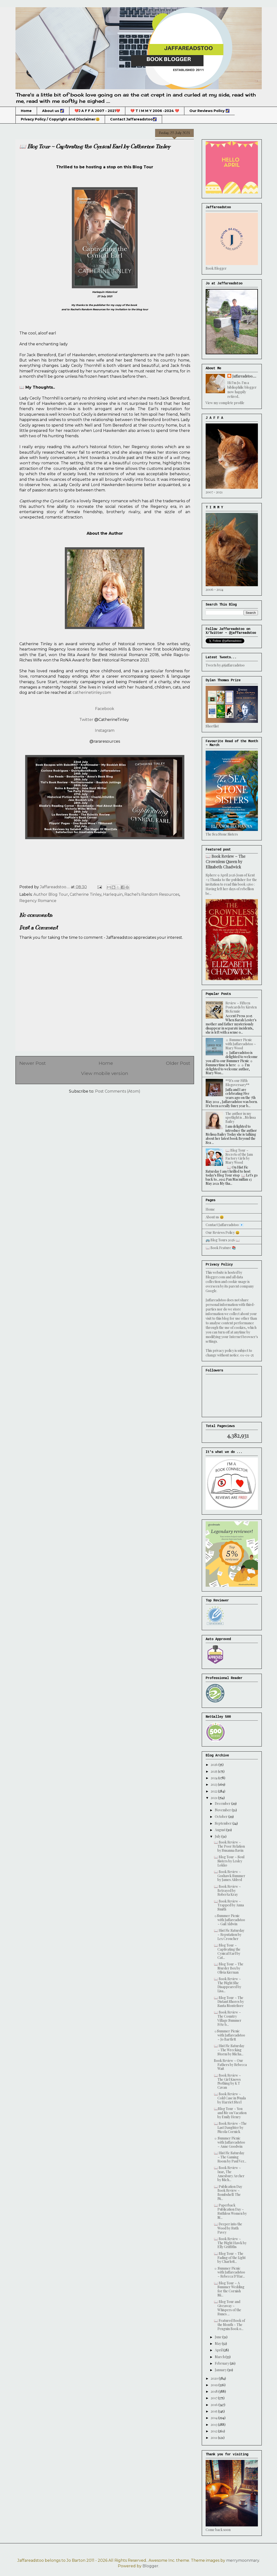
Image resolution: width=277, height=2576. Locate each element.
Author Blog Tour (50, 894)
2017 (214, 2398)
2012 (214, 2431)
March (220, 2356)
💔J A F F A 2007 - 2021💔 (97, 111)
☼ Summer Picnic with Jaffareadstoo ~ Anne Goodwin (229, 2142)
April (219, 2350)
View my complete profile (225, 402)
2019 (214, 2385)
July (218, 1836)
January (221, 2370)
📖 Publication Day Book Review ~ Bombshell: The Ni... (228, 2192)
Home (26, 111)
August (220, 1830)
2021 (214, 1797)
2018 (214, 2391)
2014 (214, 2417)
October (221, 1816)
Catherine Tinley (85, 894)
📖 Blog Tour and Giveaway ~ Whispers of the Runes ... (227, 2307)
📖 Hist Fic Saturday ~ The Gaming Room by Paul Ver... (230, 2157)
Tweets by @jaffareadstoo (225, 665)
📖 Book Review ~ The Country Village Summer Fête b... (227, 2018)
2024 (214, 1778)
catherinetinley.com (92, 692)
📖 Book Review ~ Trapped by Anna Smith (229, 1905)
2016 (214, 2404)
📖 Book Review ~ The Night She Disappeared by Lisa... (227, 1984)
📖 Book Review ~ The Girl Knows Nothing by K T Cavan (227, 2081)
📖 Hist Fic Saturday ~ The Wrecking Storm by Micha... (229, 2049)
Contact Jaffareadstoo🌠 (133, 119)
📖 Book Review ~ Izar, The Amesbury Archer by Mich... (229, 2173)
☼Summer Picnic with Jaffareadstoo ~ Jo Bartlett (229, 2035)
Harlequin (113, 894)
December (223, 1803)
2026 (214, 1764)
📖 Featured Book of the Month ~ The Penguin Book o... (229, 2324)
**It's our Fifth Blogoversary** (237, 1082)
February (222, 2363)
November (223, 1810)
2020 (215, 2378)
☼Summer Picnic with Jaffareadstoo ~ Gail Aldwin (229, 1919)
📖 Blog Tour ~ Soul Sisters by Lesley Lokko (229, 1861)
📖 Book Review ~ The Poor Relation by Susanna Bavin (229, 1846)
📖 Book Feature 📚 (221, 1247)
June (218, 2337)
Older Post (178, 1063)
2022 (214, 1791)
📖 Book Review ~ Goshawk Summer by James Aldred (229, 1875)
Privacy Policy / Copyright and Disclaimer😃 (60, 119)
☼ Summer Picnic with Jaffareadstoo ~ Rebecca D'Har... (229, 2272)
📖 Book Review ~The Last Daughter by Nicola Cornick (230, 2127)
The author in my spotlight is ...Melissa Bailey (240, 1117)
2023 (214, 1784)
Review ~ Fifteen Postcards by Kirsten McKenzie (241, 1007)
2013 (214, 2424)
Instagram (104, 730)
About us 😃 (215, 1217)
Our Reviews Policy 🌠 (209, 111)
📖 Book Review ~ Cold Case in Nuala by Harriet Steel (230, 2098)
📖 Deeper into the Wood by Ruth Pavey (228, 2228)
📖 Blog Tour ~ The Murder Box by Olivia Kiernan (228, 1968)
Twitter (86, 719)
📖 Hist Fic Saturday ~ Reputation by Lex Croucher (229, 1934)
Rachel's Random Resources (151, 894)
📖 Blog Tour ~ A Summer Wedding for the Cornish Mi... (229, 2289)
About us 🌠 (53, 111)
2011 (214, 2437)
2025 (214, 1771)
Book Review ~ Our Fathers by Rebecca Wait (230, 2064)
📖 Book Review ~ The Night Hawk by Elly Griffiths (230, 2242)
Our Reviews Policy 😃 (223, 1232)
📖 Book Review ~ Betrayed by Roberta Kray (227, 1890)
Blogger (150, 2566)
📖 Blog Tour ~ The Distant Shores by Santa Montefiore (229, 2001)
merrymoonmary (242, 2560)
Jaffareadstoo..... (244, 376)
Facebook (104, 708)
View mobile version (104, 1073)
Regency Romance (37, 900)
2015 (214, 2411)
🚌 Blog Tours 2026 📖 (223, 1240)
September (223, 1823)
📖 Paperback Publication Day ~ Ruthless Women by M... (230, 2211)
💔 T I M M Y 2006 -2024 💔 (154, 111)
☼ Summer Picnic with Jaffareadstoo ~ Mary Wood (240, 1043)
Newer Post (32, 1063)
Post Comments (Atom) (117, 1091)
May (218, 2343)
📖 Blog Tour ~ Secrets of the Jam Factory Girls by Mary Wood (239, 1156)
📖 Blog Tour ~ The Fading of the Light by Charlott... (230, 2257)
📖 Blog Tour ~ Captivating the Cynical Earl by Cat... (227, 1951)
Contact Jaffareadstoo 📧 (225, 1224)
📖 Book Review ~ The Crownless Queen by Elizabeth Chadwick (225, 861)
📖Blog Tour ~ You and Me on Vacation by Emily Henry (230, 2112)
